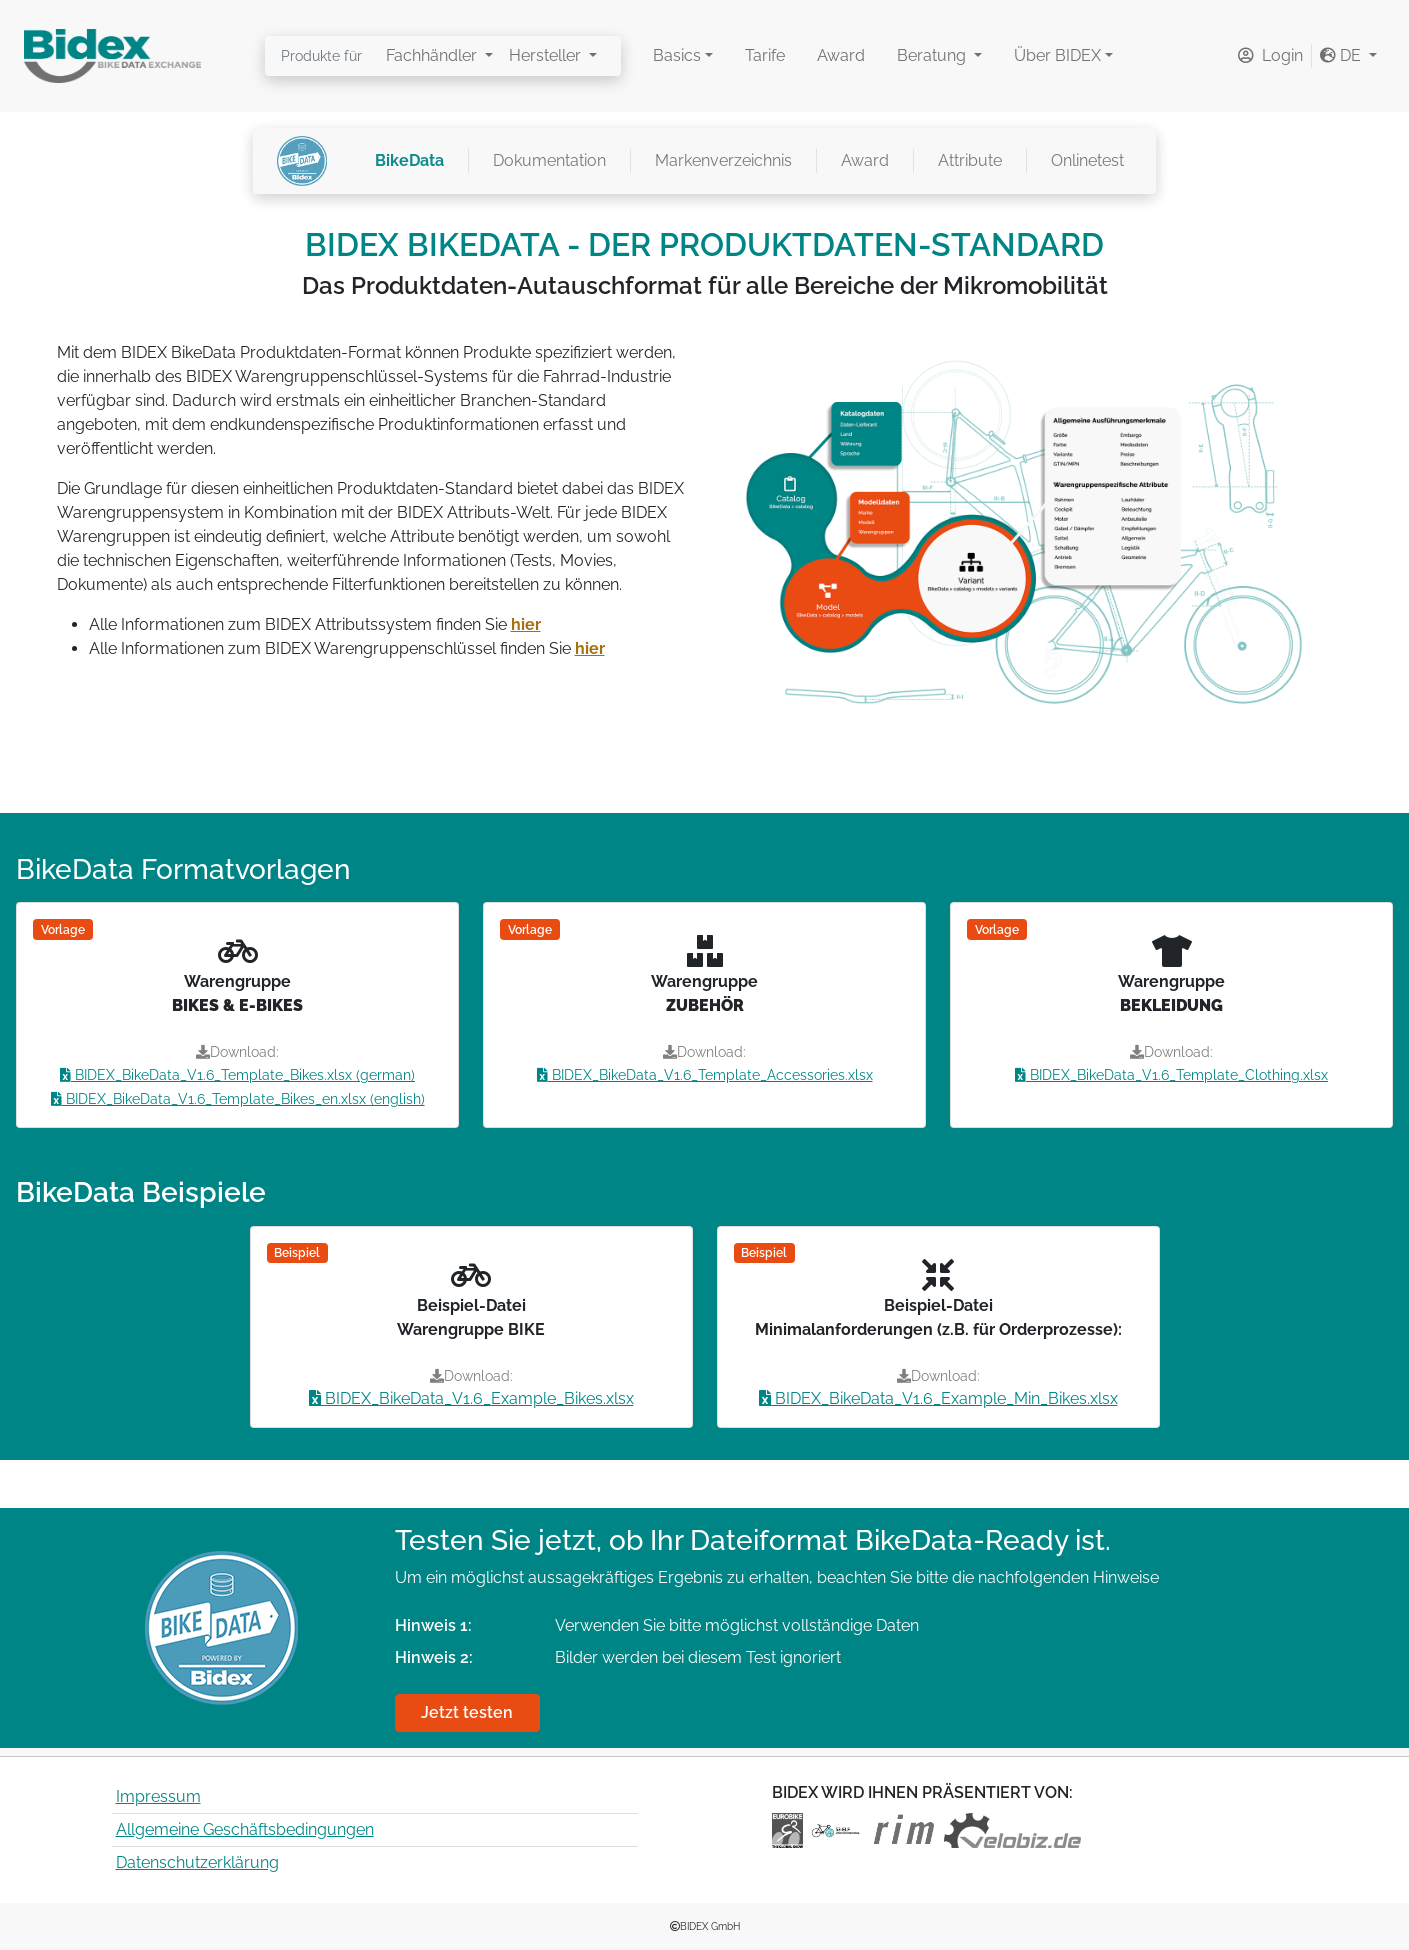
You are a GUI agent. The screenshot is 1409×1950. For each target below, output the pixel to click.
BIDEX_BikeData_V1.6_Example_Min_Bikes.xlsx (938, 1398)
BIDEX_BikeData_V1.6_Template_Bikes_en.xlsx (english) (238, 1099)
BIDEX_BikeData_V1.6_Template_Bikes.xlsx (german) (237, 1075)
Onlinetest (1087, 160)
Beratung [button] (933, 55)
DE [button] (1342, 55)
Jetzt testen (467, 1712)
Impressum (158, 1796)
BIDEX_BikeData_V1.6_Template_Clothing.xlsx (1171, 1075)
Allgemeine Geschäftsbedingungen (245, 1829)
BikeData (409, 160)
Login (1270, 55)
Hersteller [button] (547, 55)
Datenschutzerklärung (197, 1862)
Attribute (970, 160)
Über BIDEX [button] (1057, 55)
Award (841, 55)
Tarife (765, 55)
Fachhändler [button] (433, 55)
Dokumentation (549, 160)
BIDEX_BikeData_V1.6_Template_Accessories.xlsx (705, 1075)
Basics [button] (677, 55)
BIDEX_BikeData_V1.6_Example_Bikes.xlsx (471, 1398)
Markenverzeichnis (723, 160)
